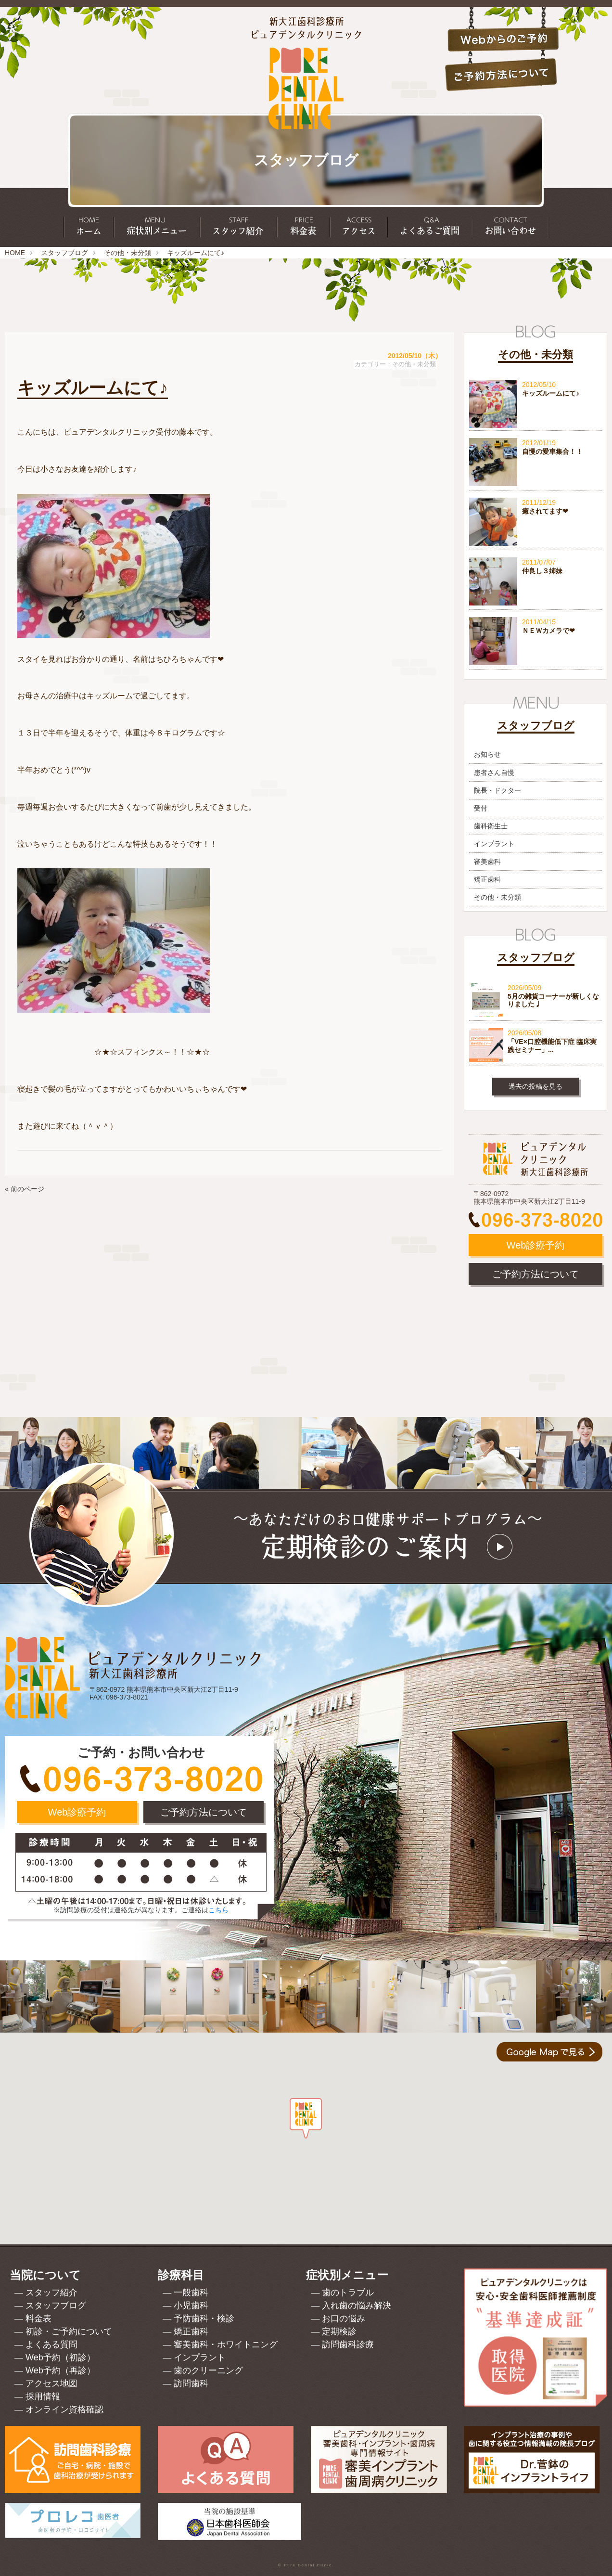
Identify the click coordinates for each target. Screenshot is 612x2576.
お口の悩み (343, 2318)
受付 (480, 808)
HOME (15, 253)
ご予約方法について (535, 1274)
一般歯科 (191, 2292)
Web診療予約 (536, 1245)
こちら (218, 1910)
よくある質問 (51, 2344)
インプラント (494, 844)
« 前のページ (24, 1189)
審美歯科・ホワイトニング (226, 2344)
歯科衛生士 (491, 826)
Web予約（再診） (60, 2370)
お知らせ (487, 754)
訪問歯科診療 (348, 2344)
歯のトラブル (348, 2292)
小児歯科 (191, 2305)
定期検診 (339, 2331)
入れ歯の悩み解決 (356, 2305)
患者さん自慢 (494, 772)
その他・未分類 (127, 253)
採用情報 (43, 2396)
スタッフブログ (64, 253)
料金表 (38, 2318)
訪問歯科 (191, 2383)
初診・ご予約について (69, 2331)
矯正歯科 (487, 879)
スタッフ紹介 (51, 2292)
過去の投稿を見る (535, 1086)
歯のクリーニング (208, 2370)
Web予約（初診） (60, 2357)
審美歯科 (487, 861)
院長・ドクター (497, 790)
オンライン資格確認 (64, 2409)
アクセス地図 (51, 2383)
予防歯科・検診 (204, 2318)
